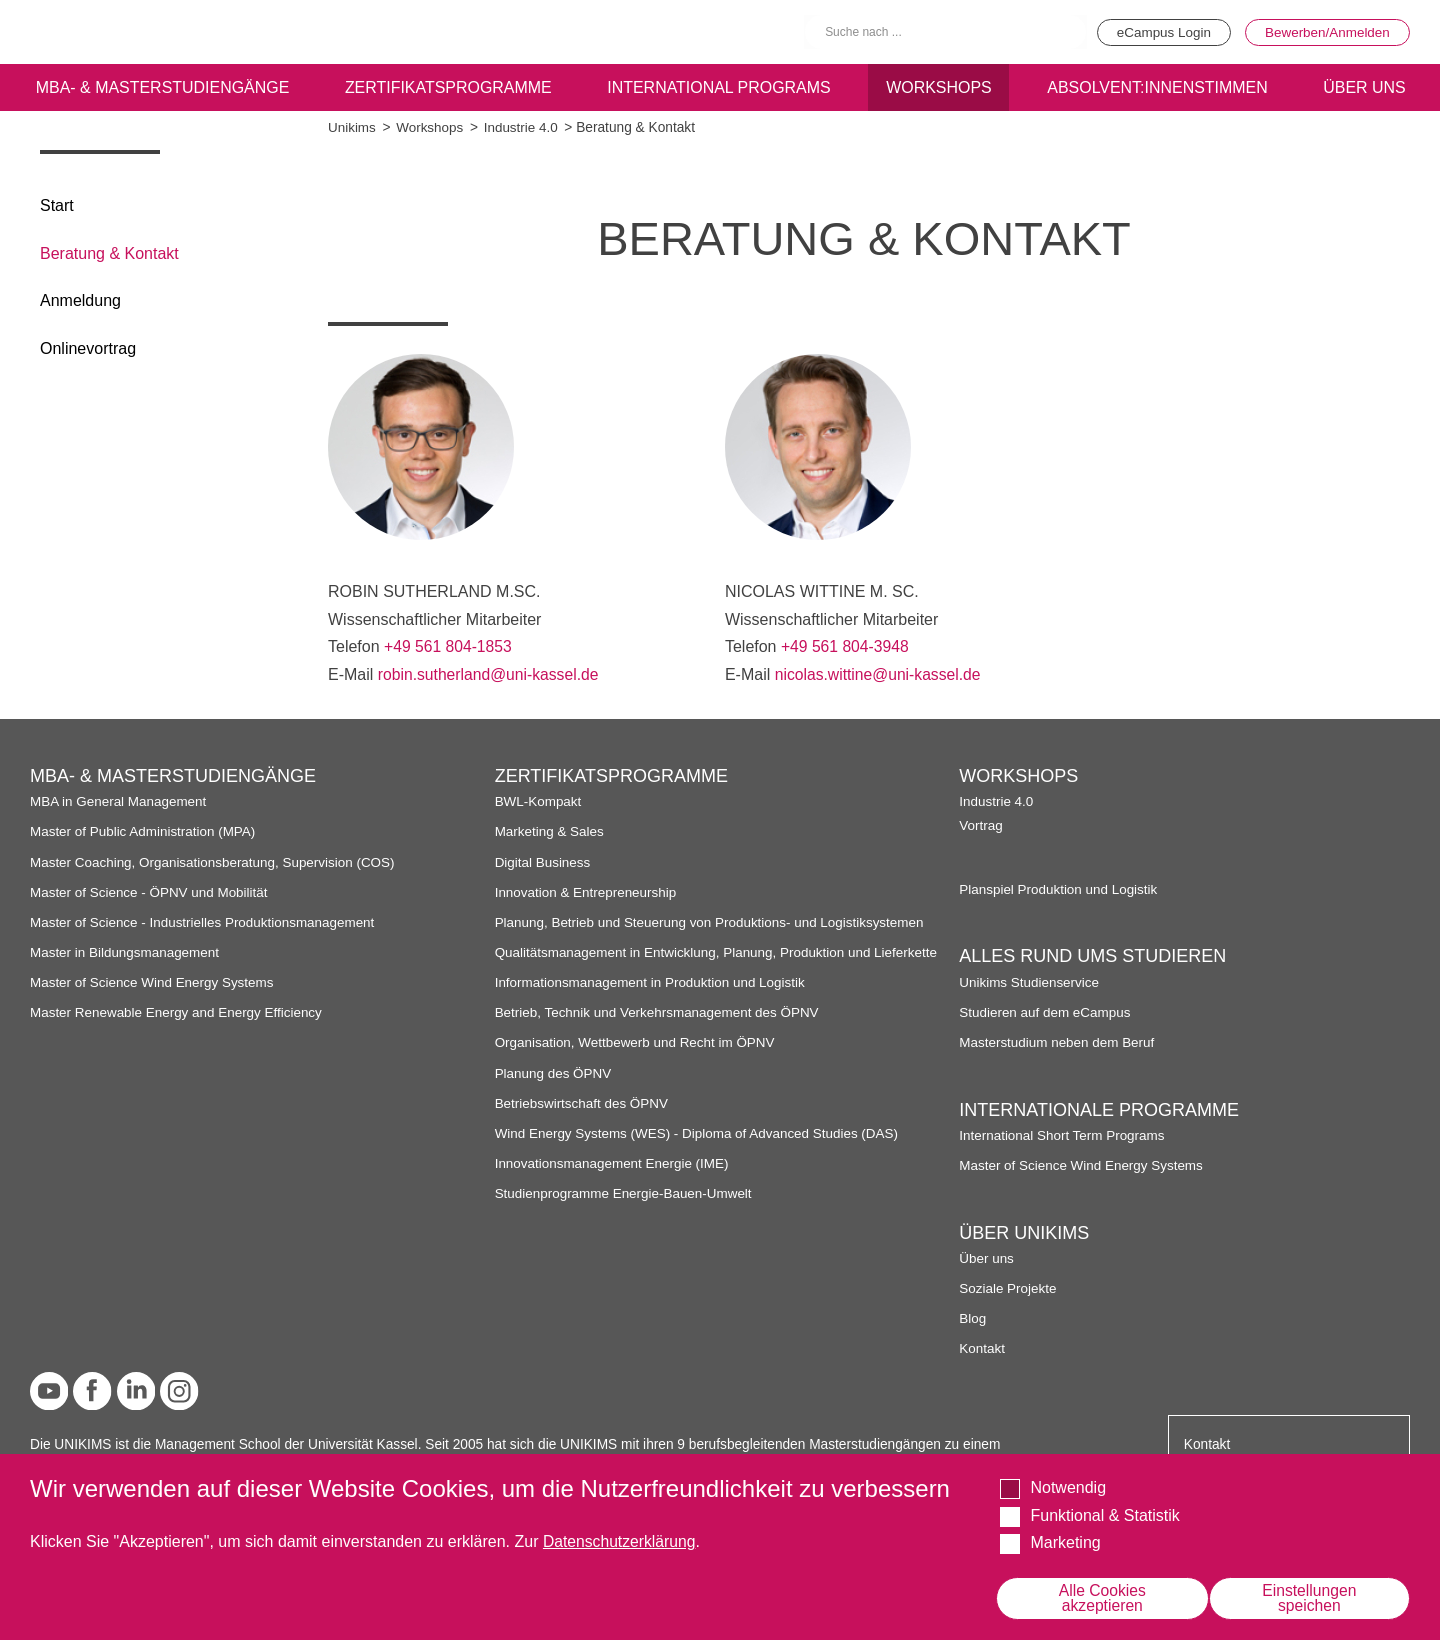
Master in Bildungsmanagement (126, 951)
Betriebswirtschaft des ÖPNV (583, 1118)
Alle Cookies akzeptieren (1102, 1597)
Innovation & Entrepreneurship (587, 891)
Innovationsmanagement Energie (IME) (614, 1179)
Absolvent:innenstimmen (1156, 86)
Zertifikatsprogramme (447, 86)
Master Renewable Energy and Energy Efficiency (179, 1011)
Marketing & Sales (550, 831)
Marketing (1065, 1542)
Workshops (939, 86)
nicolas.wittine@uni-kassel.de (880, 674)
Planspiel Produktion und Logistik (1060, 888)
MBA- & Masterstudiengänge (162, 86)
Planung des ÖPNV (554, 1088)
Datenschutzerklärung (621, 1541)
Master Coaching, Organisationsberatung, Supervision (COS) (216, 861)
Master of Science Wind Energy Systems (154, 981)
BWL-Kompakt (539, 800)
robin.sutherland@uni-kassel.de (490, 674)
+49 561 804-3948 (846, 646)
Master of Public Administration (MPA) (145, 831)
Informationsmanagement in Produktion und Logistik (653, 998)
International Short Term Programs (1063, 1134)
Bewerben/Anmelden (1325, 31)
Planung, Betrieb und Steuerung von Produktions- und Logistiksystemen (713, 921)
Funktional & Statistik (1104, 1514)
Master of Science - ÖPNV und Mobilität (151, 891)
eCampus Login (1157, 31)
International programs (719, 86)
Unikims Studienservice (1030, 981)
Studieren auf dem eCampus (1046, 1011)
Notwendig (1068, 1487)
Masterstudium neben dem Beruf (1058, 1041)
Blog (972, 1317)
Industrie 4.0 (523, 127)
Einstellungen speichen (1309, 1597)
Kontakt (982, 1347)
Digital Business (544, 861)
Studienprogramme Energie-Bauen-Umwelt (626, 1209)
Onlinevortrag (88, 348)
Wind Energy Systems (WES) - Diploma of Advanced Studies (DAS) (700, 1148)
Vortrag (981, 824)
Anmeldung (80, 300)
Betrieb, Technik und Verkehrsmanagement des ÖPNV (660, 1028)
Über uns (987, 1257)
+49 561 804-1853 (449, 646)
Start (57, 205)
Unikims (352, 127)
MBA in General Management (120, 800)
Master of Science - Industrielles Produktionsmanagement (205, 921)
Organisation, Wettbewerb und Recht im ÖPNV (637, 1058)
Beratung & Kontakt (109, 253)
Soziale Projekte (1008, 1287)
